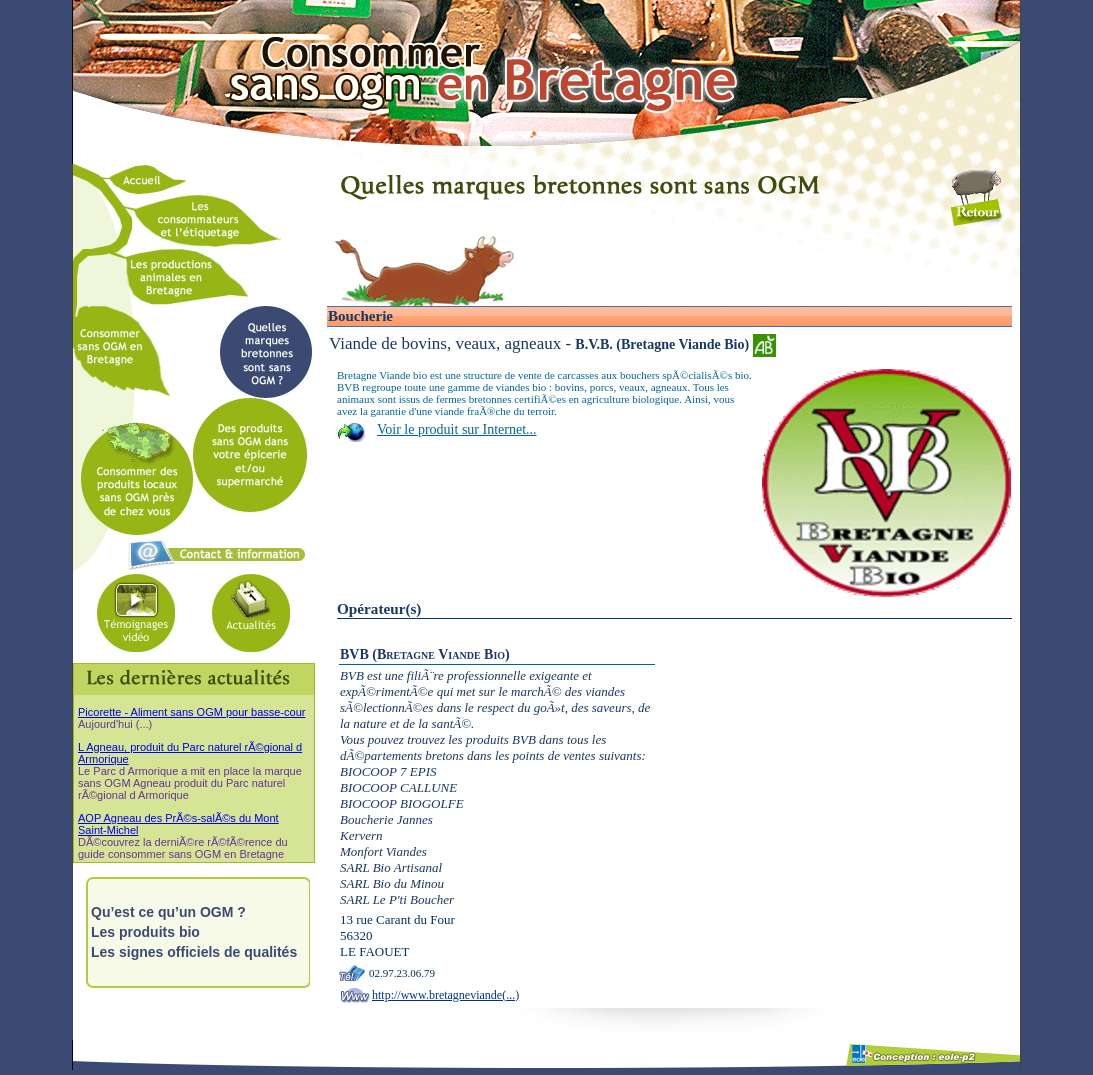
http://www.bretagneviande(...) (445, 995)
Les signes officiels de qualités (194, 952)
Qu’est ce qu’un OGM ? (168, 912)
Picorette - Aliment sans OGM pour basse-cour (191, 712)
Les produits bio (145, 932)
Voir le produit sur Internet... (457, 429)
